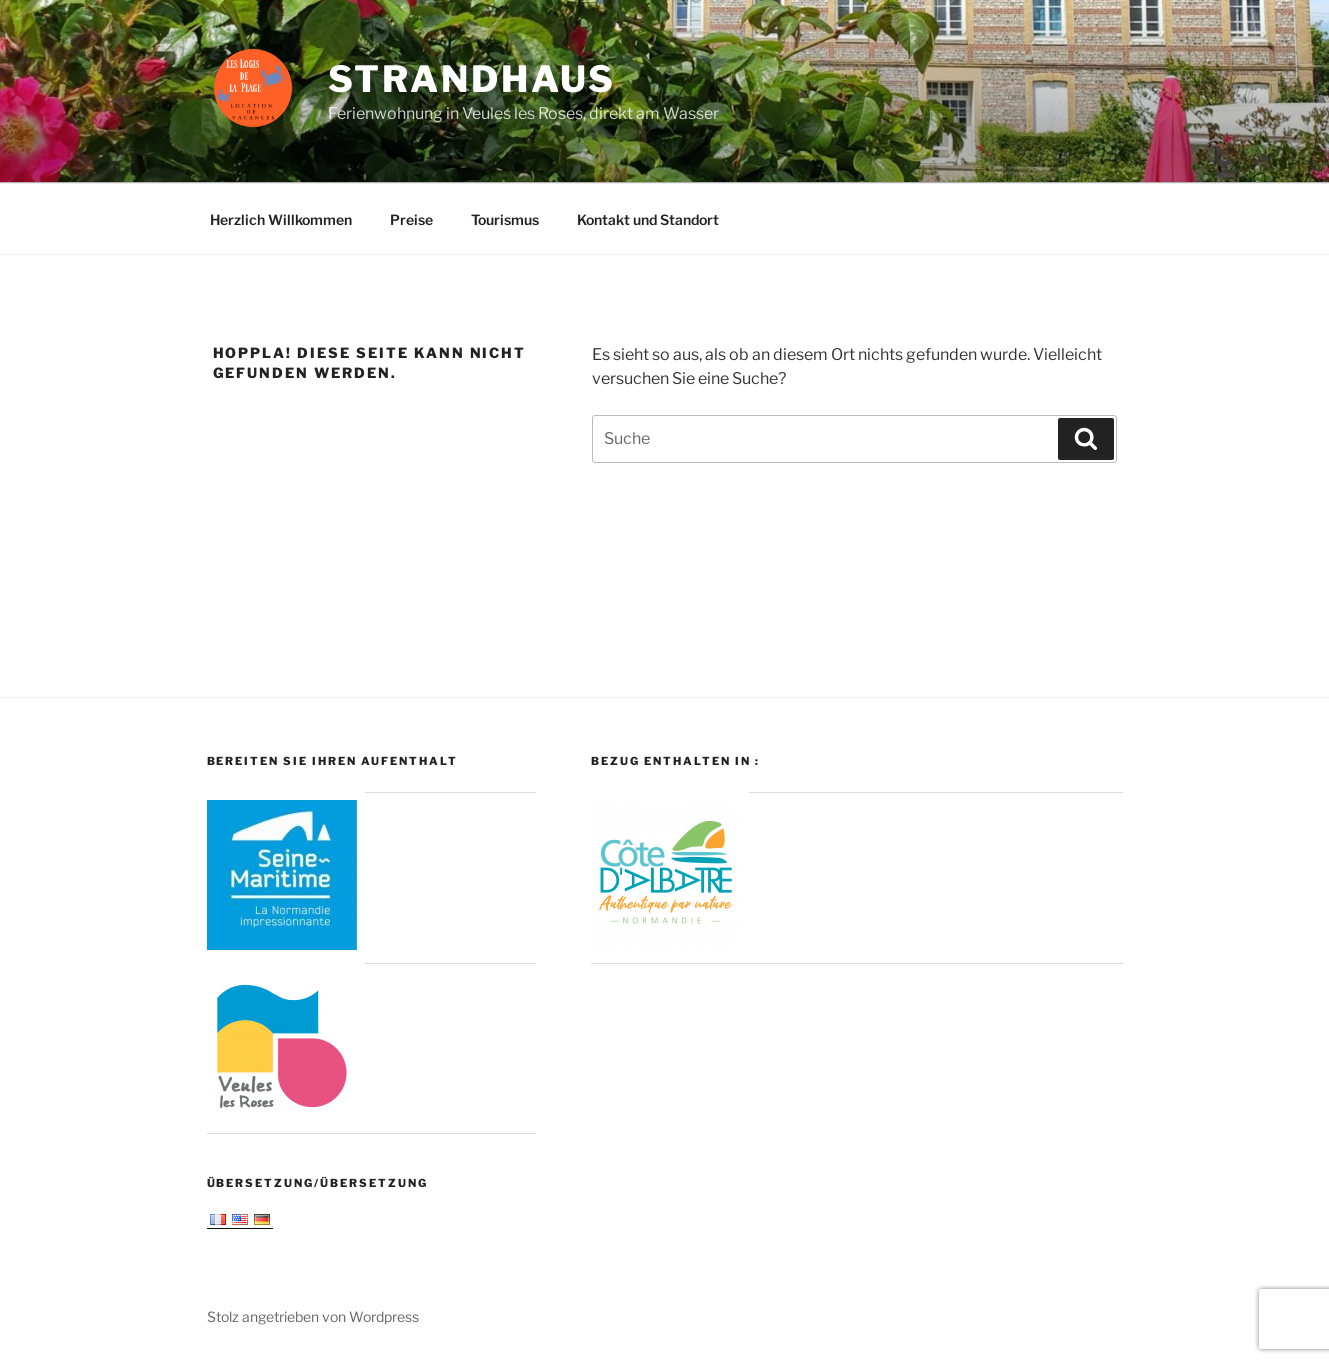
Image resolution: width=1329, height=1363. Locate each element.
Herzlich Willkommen (281, 219)
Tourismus (505, 219)
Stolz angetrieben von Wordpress (313, 1316)
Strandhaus (472, 79)
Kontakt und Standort (648, 219)
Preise (411, 219)
